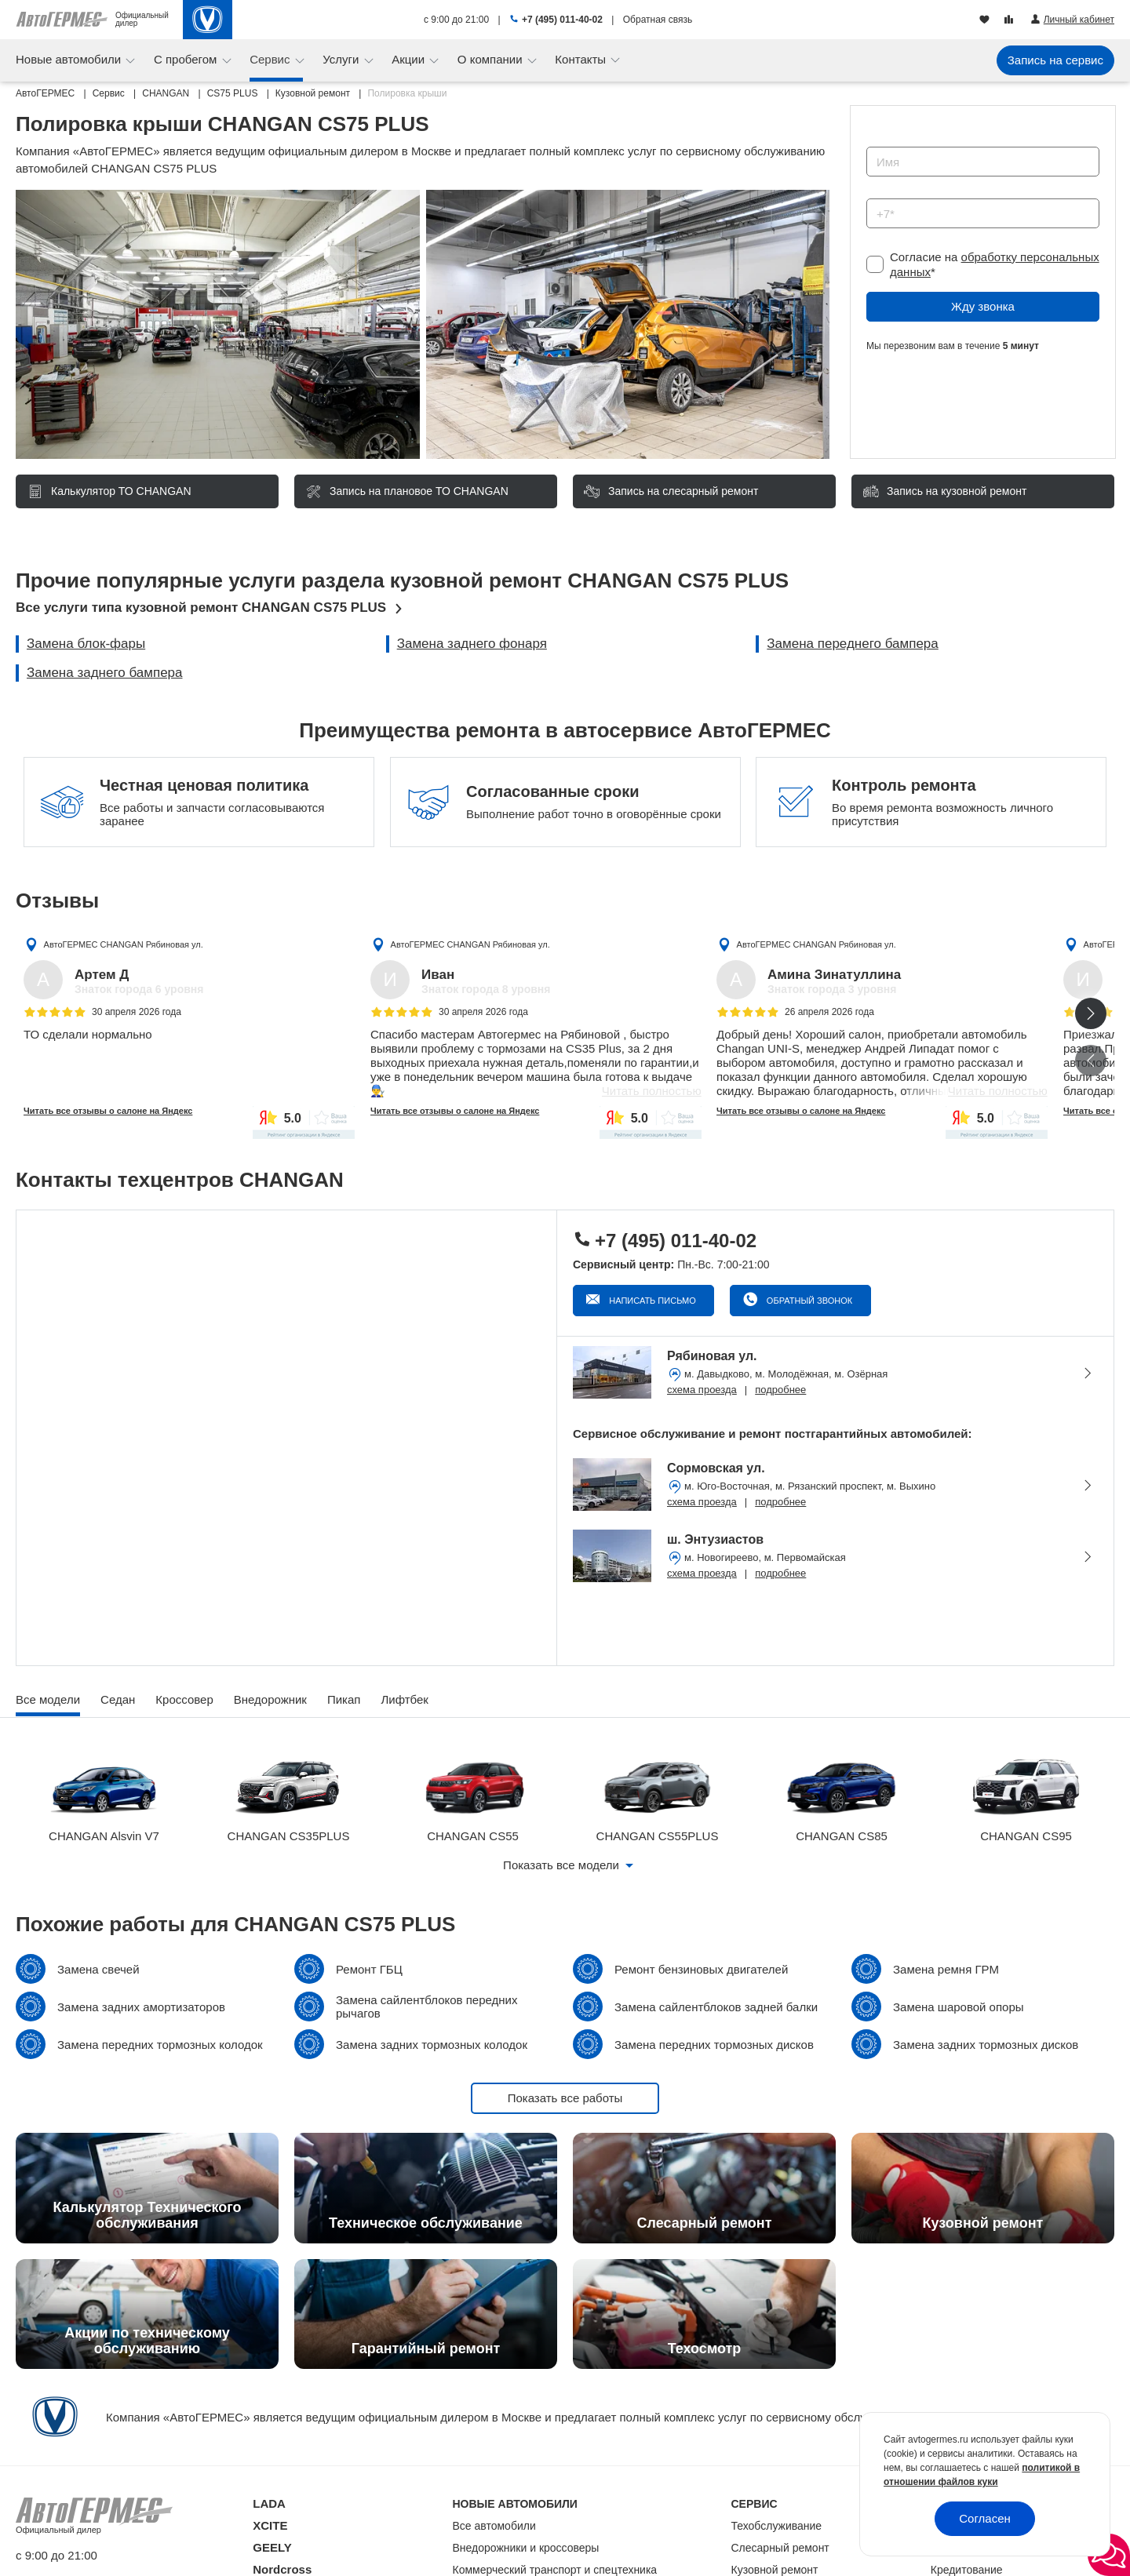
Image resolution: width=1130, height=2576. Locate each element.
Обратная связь (657, 19)
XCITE (270, 2525)
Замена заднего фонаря (472, 643)
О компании (491, 59)
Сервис (271, 59)
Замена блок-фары (86, 643)
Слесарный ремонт (780, 2547)
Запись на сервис (1055, 60)
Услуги (342, 59)
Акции (410, 59)
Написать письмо (651, 1300)
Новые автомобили (70, 59)
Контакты (582, 59)
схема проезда (702, 1389)
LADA (269, 2503)
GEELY (272, 2547)
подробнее (780, 1389)
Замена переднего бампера (852, 643)
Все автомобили (494, 2526)
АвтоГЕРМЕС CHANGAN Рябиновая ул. (123, 944)
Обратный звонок (808, 1300)
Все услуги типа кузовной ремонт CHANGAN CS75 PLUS (201, 607)
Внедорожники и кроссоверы (526, 2547)
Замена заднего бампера (105, 672)
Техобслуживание (776, 2526)
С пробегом (187, 59)
